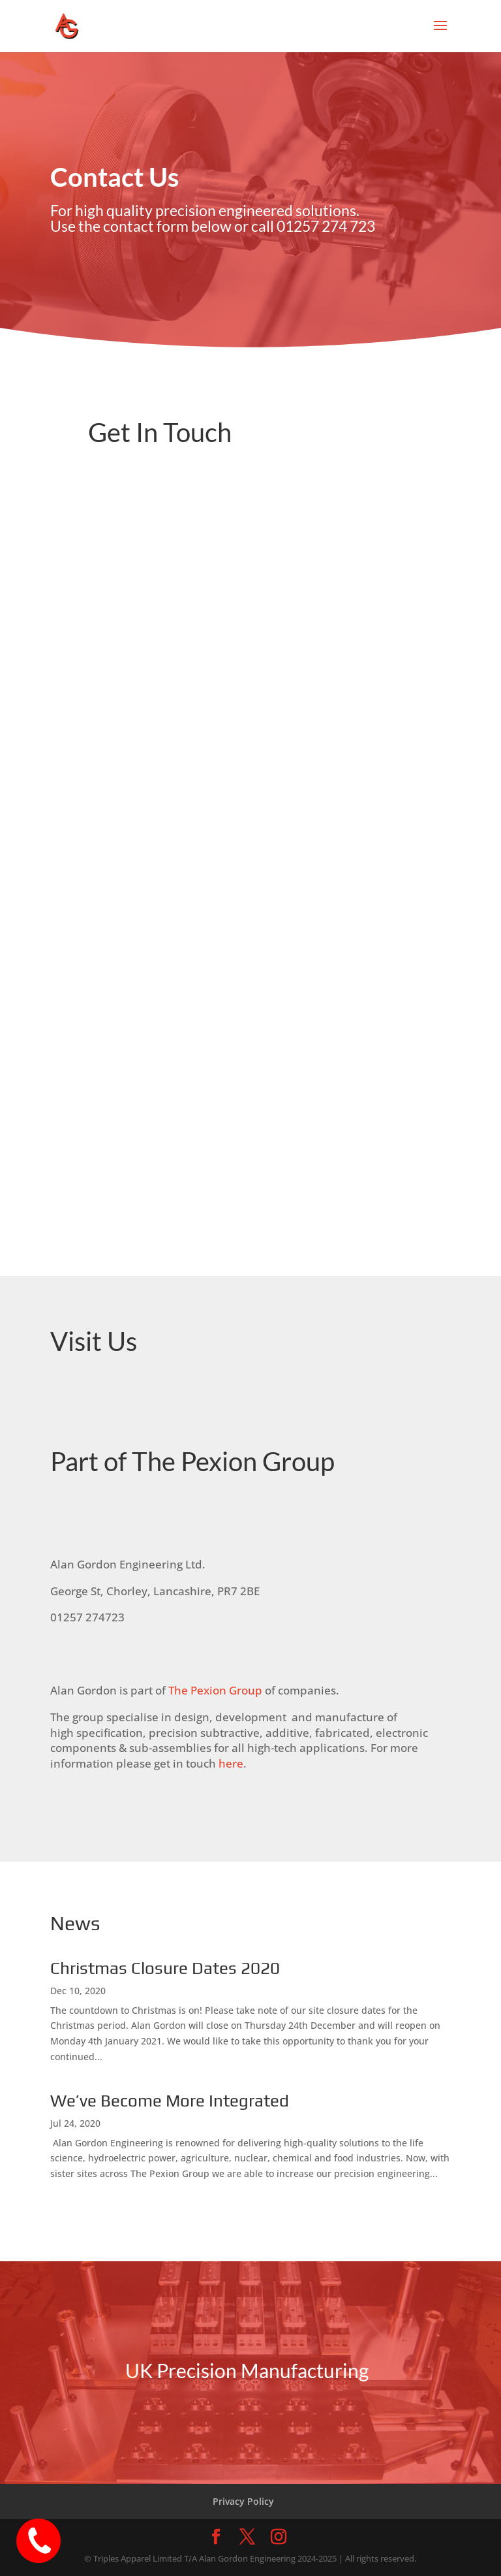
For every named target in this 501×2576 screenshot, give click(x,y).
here (231, 1763)
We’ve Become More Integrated (169, 2100)
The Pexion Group (215, 1690)
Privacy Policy (243, 2501)
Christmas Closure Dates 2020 (165, 1968)
